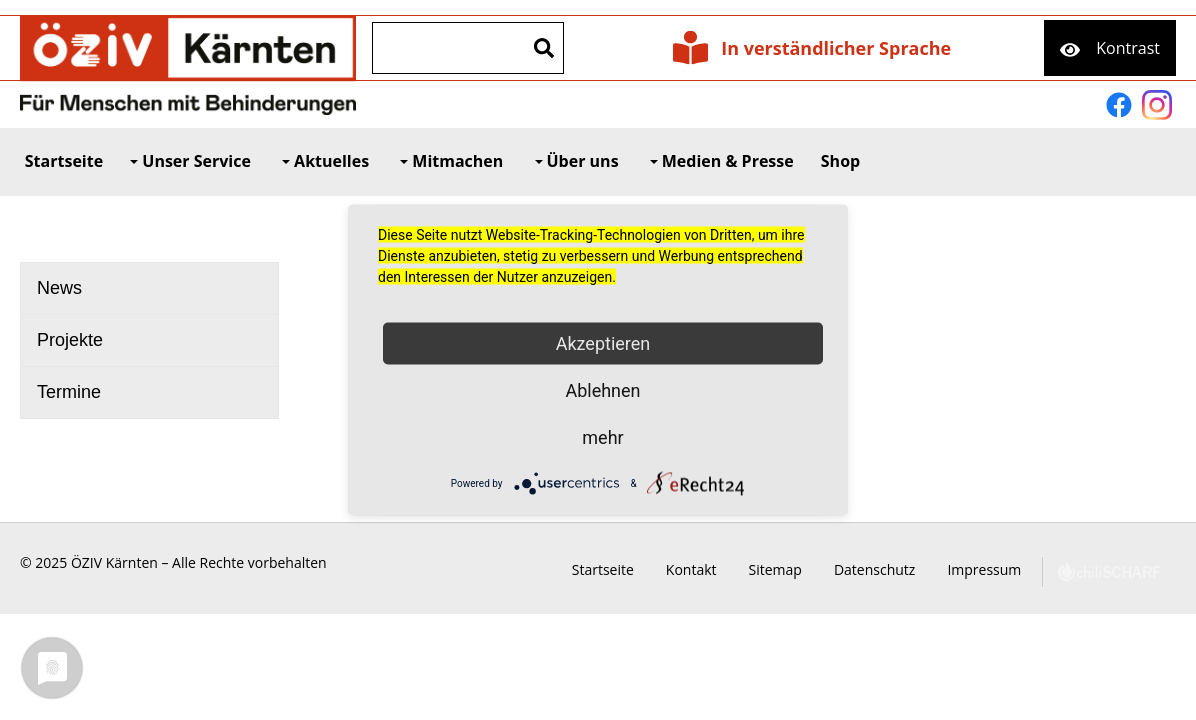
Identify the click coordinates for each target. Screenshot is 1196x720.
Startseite (625, 569)
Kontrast (1128, 48)
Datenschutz (896, 569)
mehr (602, 437)
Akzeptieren (603, 343)
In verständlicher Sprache (836, 48)
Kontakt (713, 569)
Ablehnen (602, 390)
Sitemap (797, 569)
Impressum (1006, 569)
